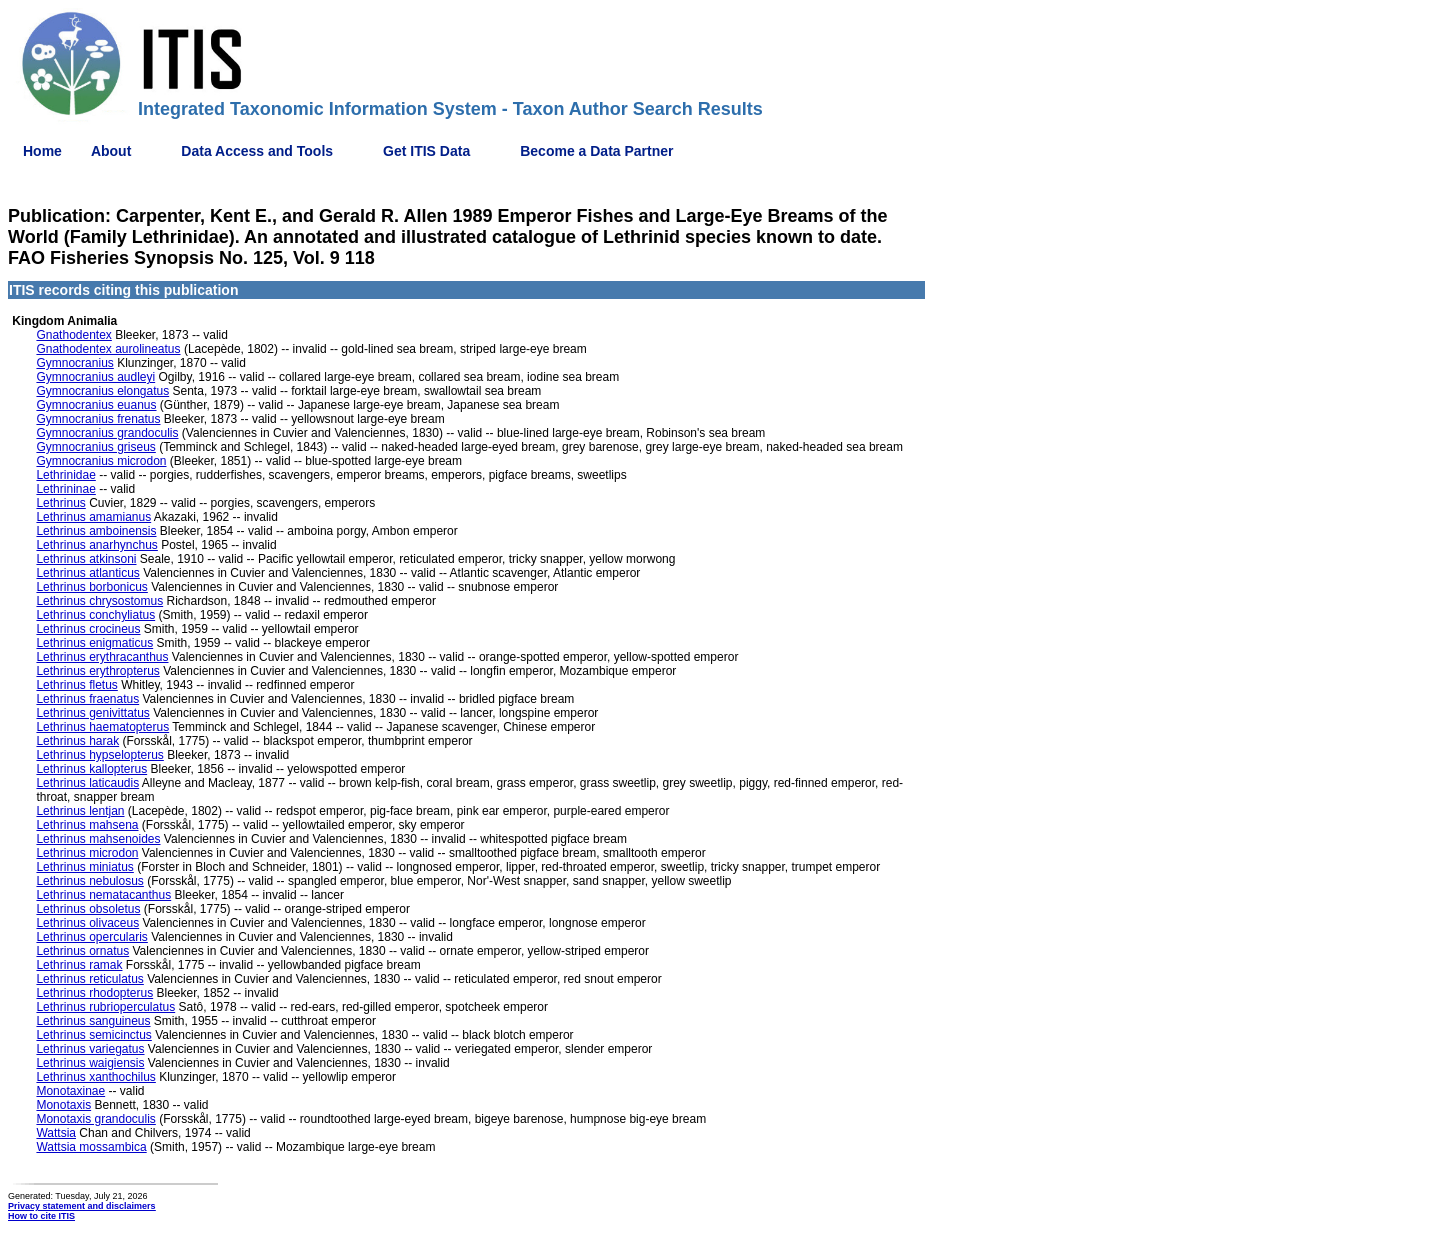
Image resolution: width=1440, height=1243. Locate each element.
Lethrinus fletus (76, 685)
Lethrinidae (65, 475)
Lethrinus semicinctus (93, 1035)
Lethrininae (65, 489)
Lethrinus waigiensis (90, 1063)
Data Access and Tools (257, 151)
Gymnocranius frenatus (98, 419)
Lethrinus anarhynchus (96, 545)
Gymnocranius (74, 363)
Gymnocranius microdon (101, 461)
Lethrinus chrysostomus (99, 601)
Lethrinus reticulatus (89, 979)
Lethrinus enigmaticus (94, 643)
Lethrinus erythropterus (97, 671)
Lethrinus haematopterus (102, 727)
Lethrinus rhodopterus (94, 993)
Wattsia (56, 1133)
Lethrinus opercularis (91, 937)
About (111, 151)
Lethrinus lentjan (80, 811)
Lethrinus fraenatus (87, 699)
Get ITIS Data (426, 151)
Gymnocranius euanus (96, 405)
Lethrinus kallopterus (91, 769)
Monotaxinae (70, 1091)
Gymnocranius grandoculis (107, 433)
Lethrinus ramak (79, 965)
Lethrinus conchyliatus (95, 615)
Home (42, 151)
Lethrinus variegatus (90, 1049)
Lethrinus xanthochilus (95, 1077)
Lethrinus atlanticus (87, 573)
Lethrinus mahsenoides (98, 839)
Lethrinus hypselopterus (99, 755)
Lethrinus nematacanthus (103, 895)
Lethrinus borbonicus (91, 587)
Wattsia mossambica (91, 1147)
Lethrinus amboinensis (96, 531)
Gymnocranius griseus (95, 447)
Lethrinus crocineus (88, 629)
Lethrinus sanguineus (93, 1021)
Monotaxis (63, 1105)
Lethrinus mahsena (87, 825)
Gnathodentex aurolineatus (108, 349)
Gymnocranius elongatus (102, 391)
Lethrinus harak (77, 741)
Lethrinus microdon (87, 853)
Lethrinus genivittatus (92, 713)
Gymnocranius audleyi (95, 377)
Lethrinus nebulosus (89, 881)
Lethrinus (60, 503)
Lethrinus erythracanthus (102, 657)
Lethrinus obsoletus (88, 909)
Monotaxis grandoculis (95, 1119)
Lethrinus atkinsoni (86, 559)
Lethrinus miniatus (84, 867)
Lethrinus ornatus (82, 951)
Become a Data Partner (596, 151)
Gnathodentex (73, 335)
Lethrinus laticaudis (87, 783)
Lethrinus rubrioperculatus (105, 1007)
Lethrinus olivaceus (87, 923)
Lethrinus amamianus (93, 517)
